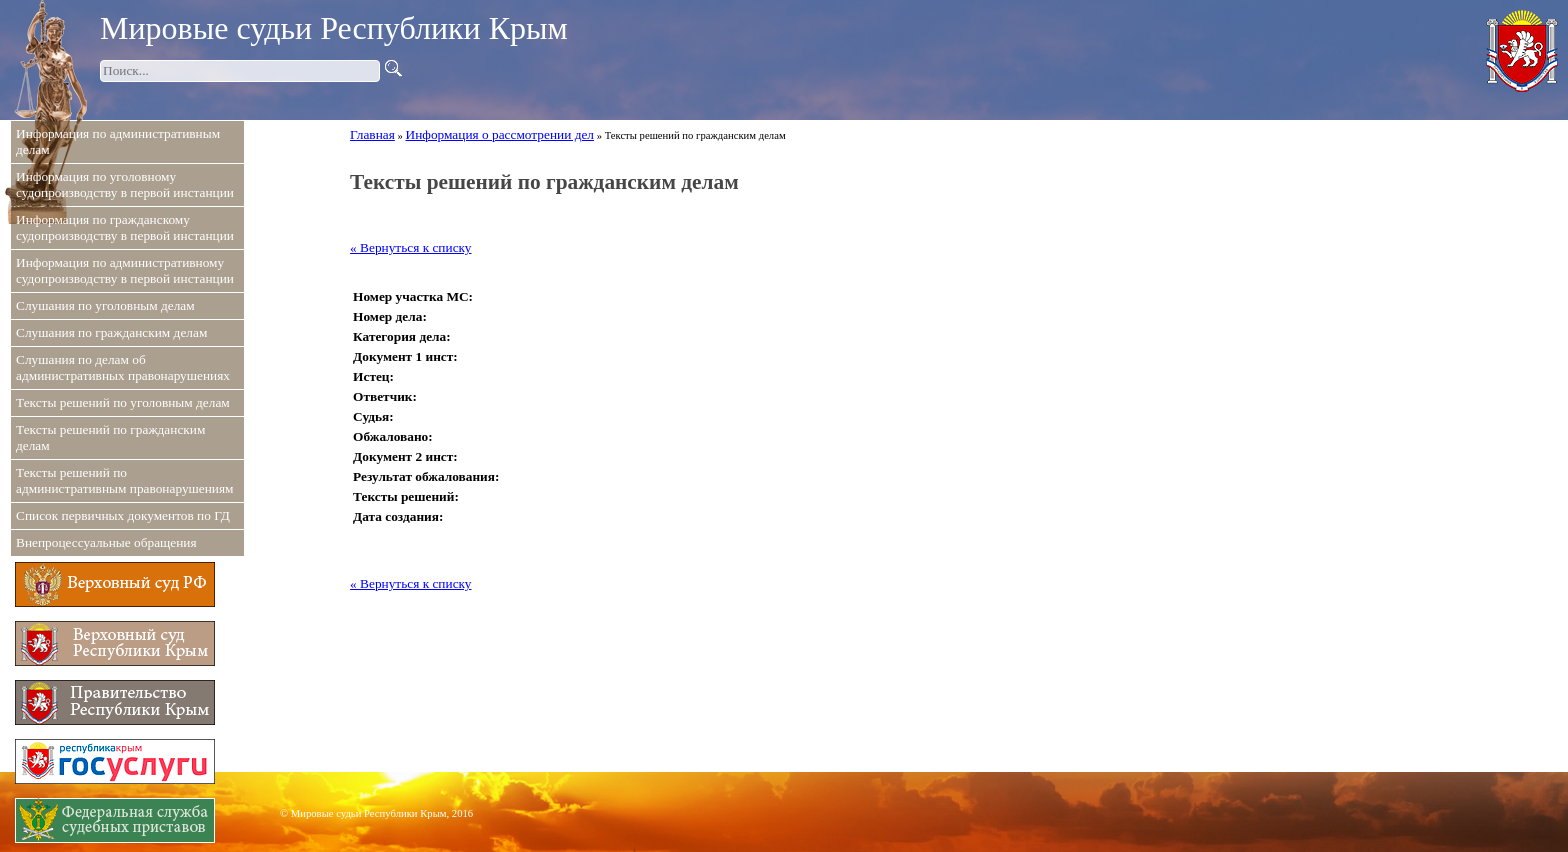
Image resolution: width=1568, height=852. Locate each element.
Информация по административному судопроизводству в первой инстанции (125, 270)
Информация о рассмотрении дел (500, 134)
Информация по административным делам (118, 141)
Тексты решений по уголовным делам (123, 402)
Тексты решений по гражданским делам (110, 437)
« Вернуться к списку (410, 247)
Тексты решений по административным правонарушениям (125, 480)
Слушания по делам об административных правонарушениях (123, 367)
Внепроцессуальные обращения (106, 542)
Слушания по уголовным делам (105, 305)
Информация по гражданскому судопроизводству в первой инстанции (125, 227)
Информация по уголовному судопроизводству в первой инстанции (125, 184)
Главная (372, 134)
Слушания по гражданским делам (111, 332)
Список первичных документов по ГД (123, 515)
